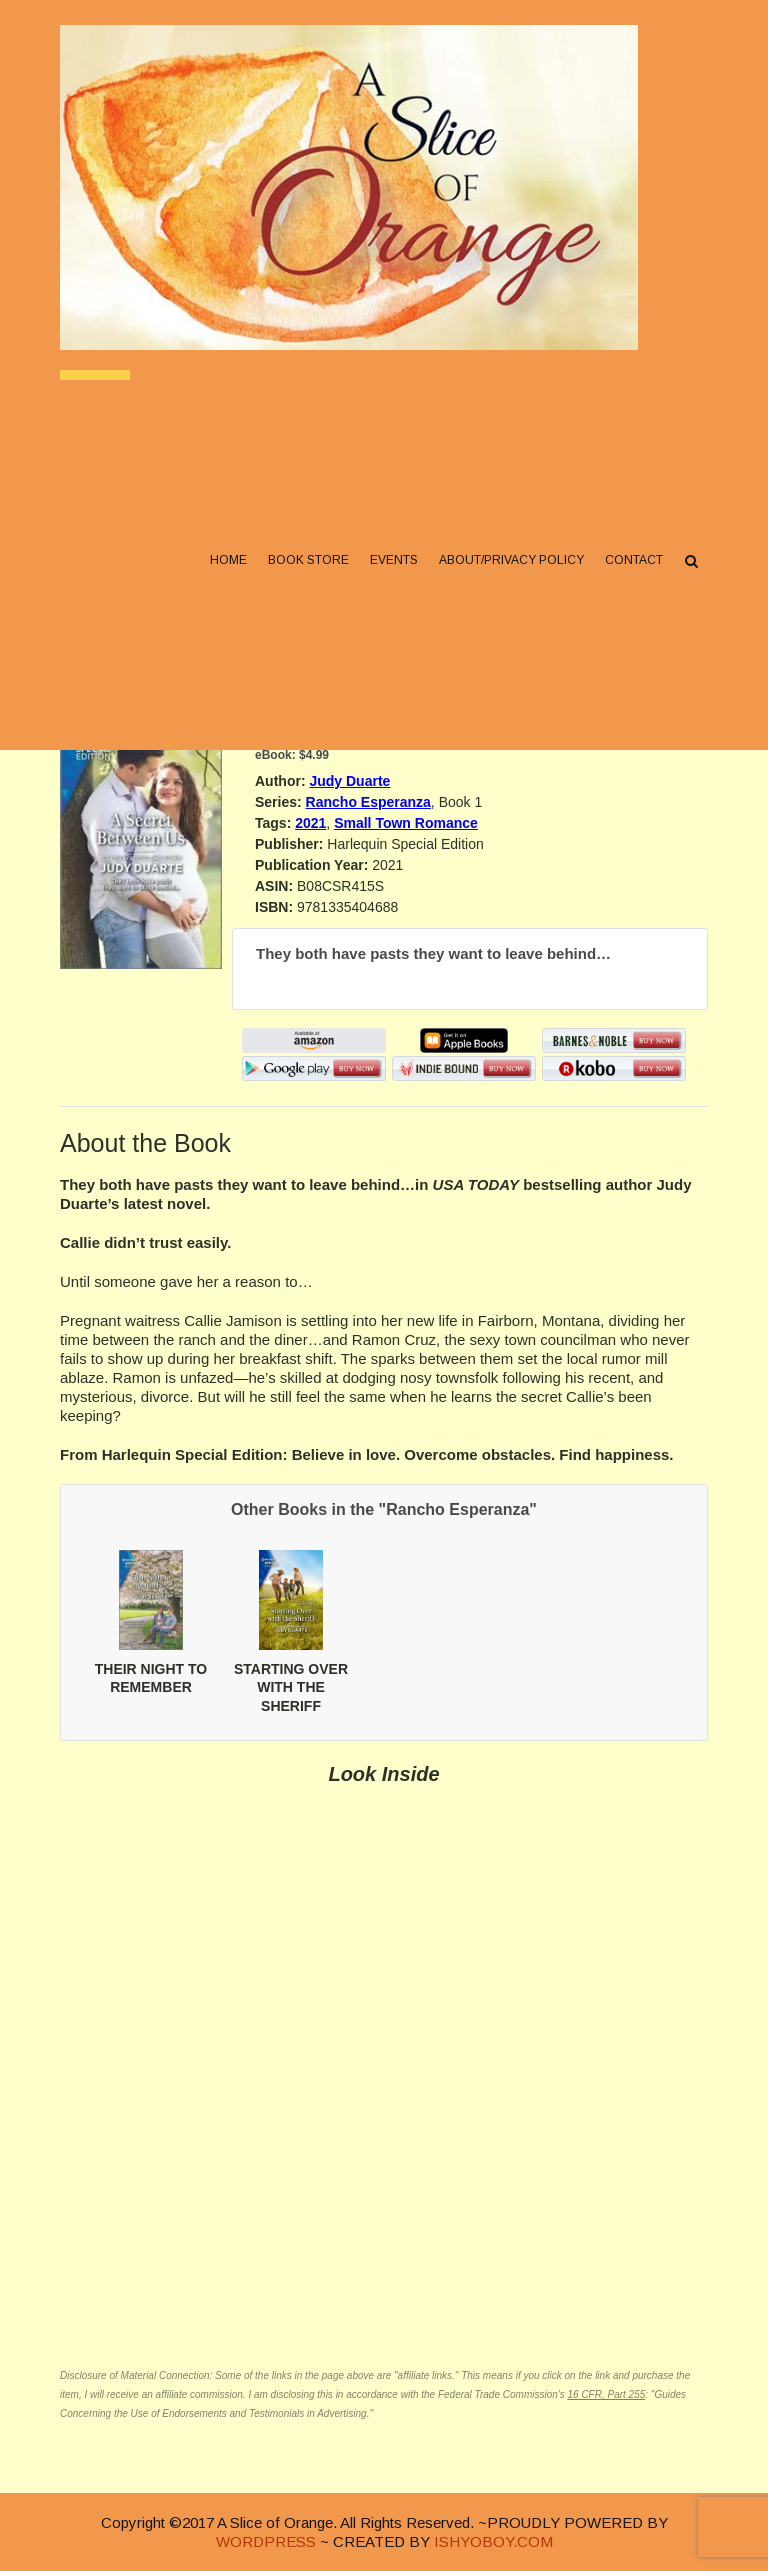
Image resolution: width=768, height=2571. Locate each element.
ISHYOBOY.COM (493, 2541)
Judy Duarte (349, 781)
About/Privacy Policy (511, 561)
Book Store (308, 561)
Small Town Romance (406, 823)
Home (228, 561)
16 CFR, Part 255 (606, 2394)
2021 (310, 823)
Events (394, 561)
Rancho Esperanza (368, 802)
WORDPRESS (266, 2541)
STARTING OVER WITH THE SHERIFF (291, 1687)
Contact (634, 561)
